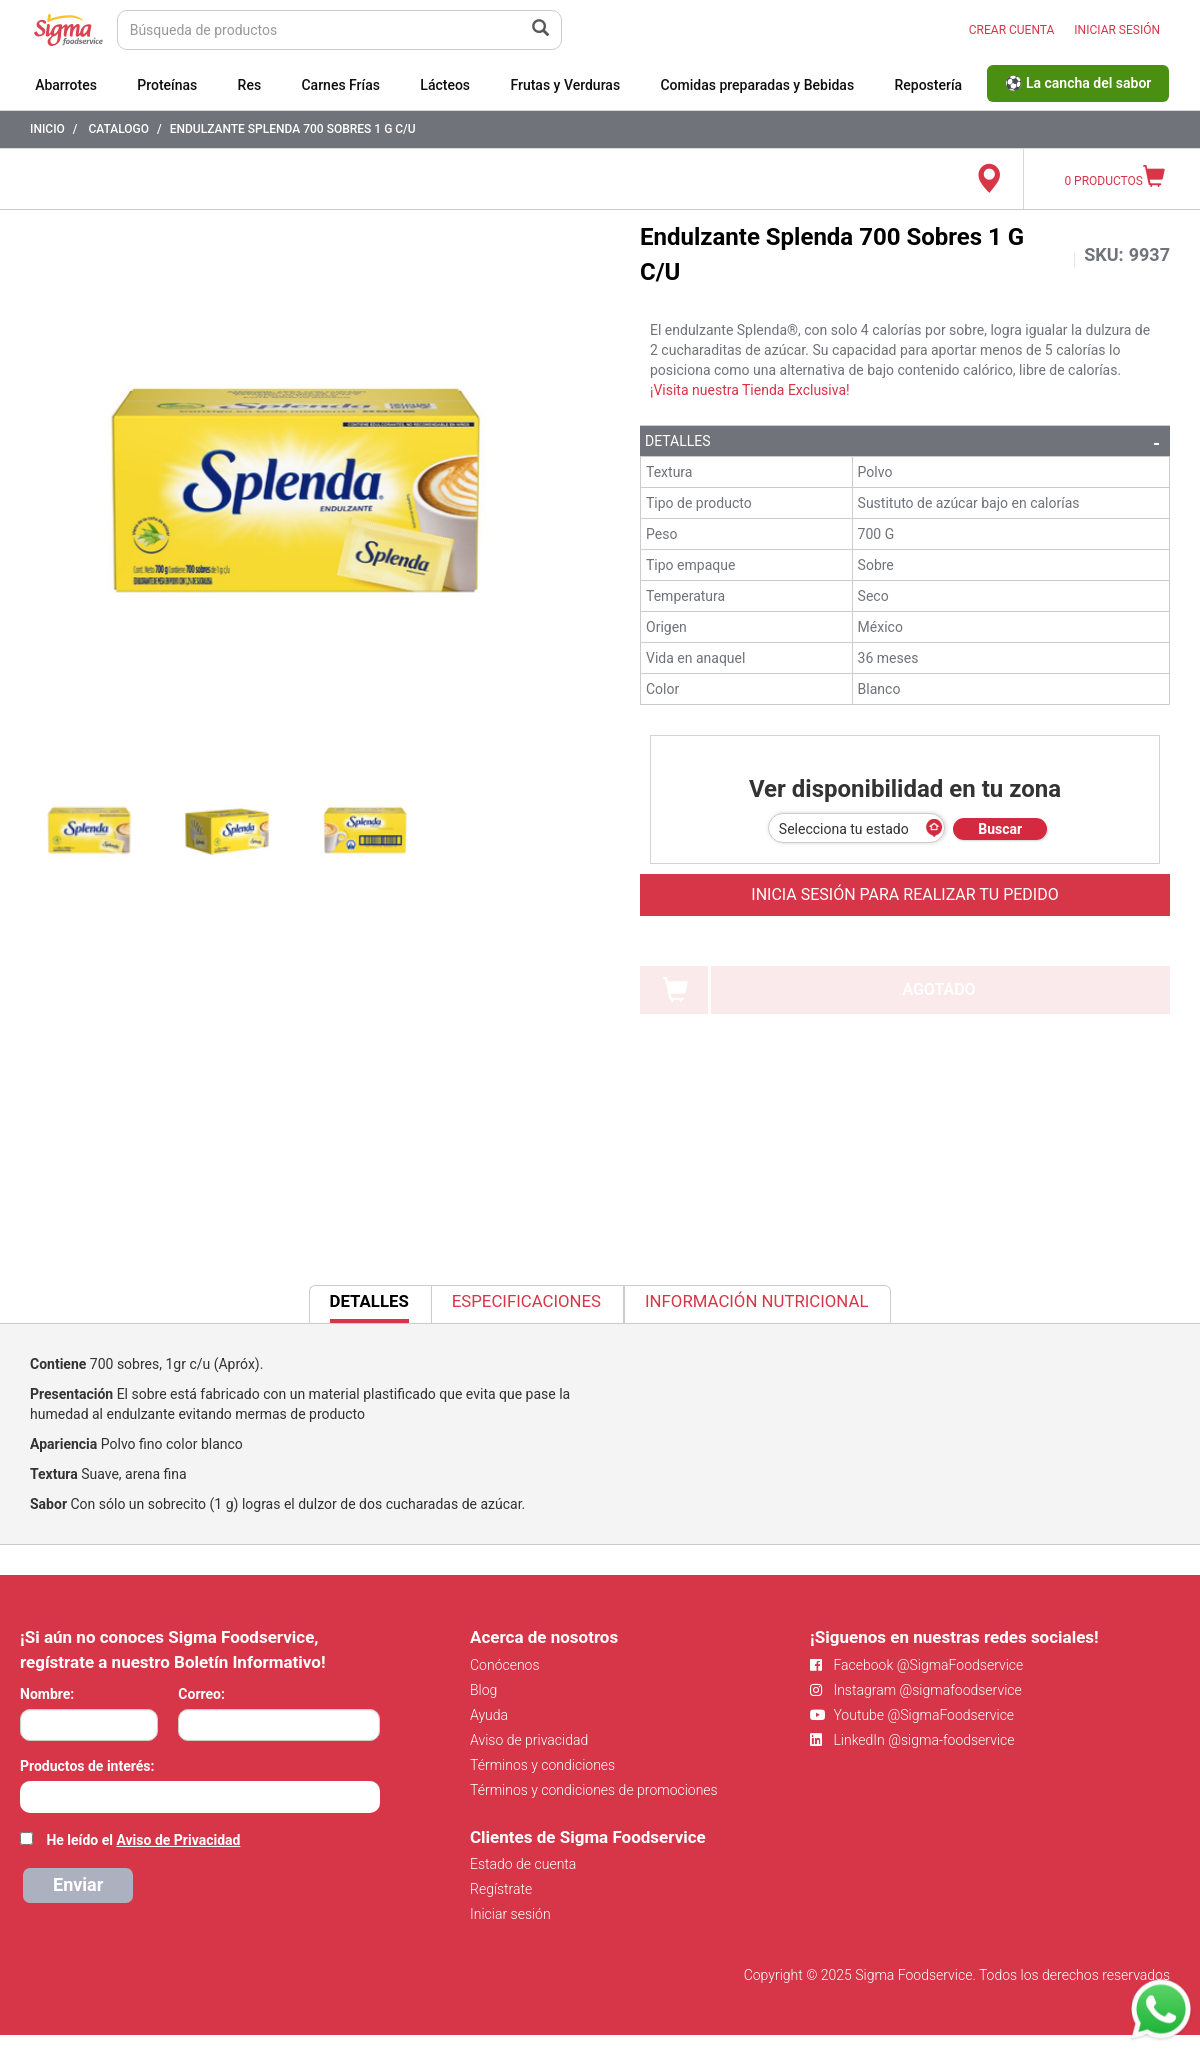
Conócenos (505, 1665)
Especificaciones (526, 1301)
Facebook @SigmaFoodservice (916, 1665)
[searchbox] (30, 1795)
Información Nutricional (756, 1301)
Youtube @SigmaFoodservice (912, 1715)
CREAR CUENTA (1012, 30)
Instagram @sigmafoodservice (916, 1690)
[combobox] (200, 1797)
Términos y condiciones (542, 1765)
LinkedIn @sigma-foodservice (912, 1740)
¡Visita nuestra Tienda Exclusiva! (750, 390)
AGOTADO (938, 989)
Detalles (678, 441)
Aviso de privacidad (529, 1740)
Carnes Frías (340, 85)
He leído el (143, 1840)
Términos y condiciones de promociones (594, 1790)
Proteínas (167, 85)
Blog (483, 1690)
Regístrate (501, 1889)
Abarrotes (66, 85)
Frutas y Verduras (565, 85)
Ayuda (489, 1715)
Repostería (928, 85)
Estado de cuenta (523, 1864)
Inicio (47, 129)
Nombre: (47, 1694)
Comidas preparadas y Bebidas (757, 85)
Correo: (201, 1694)
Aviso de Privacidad (178, 1840)
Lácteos (445, 85)
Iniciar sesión (510, 1914)
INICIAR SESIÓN (1117, 30)
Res (250, 85)
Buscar (1000, 829)
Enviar (78, 1884)
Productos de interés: (87, 1766)
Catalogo (118, 129)
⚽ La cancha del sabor (1078, 83)
